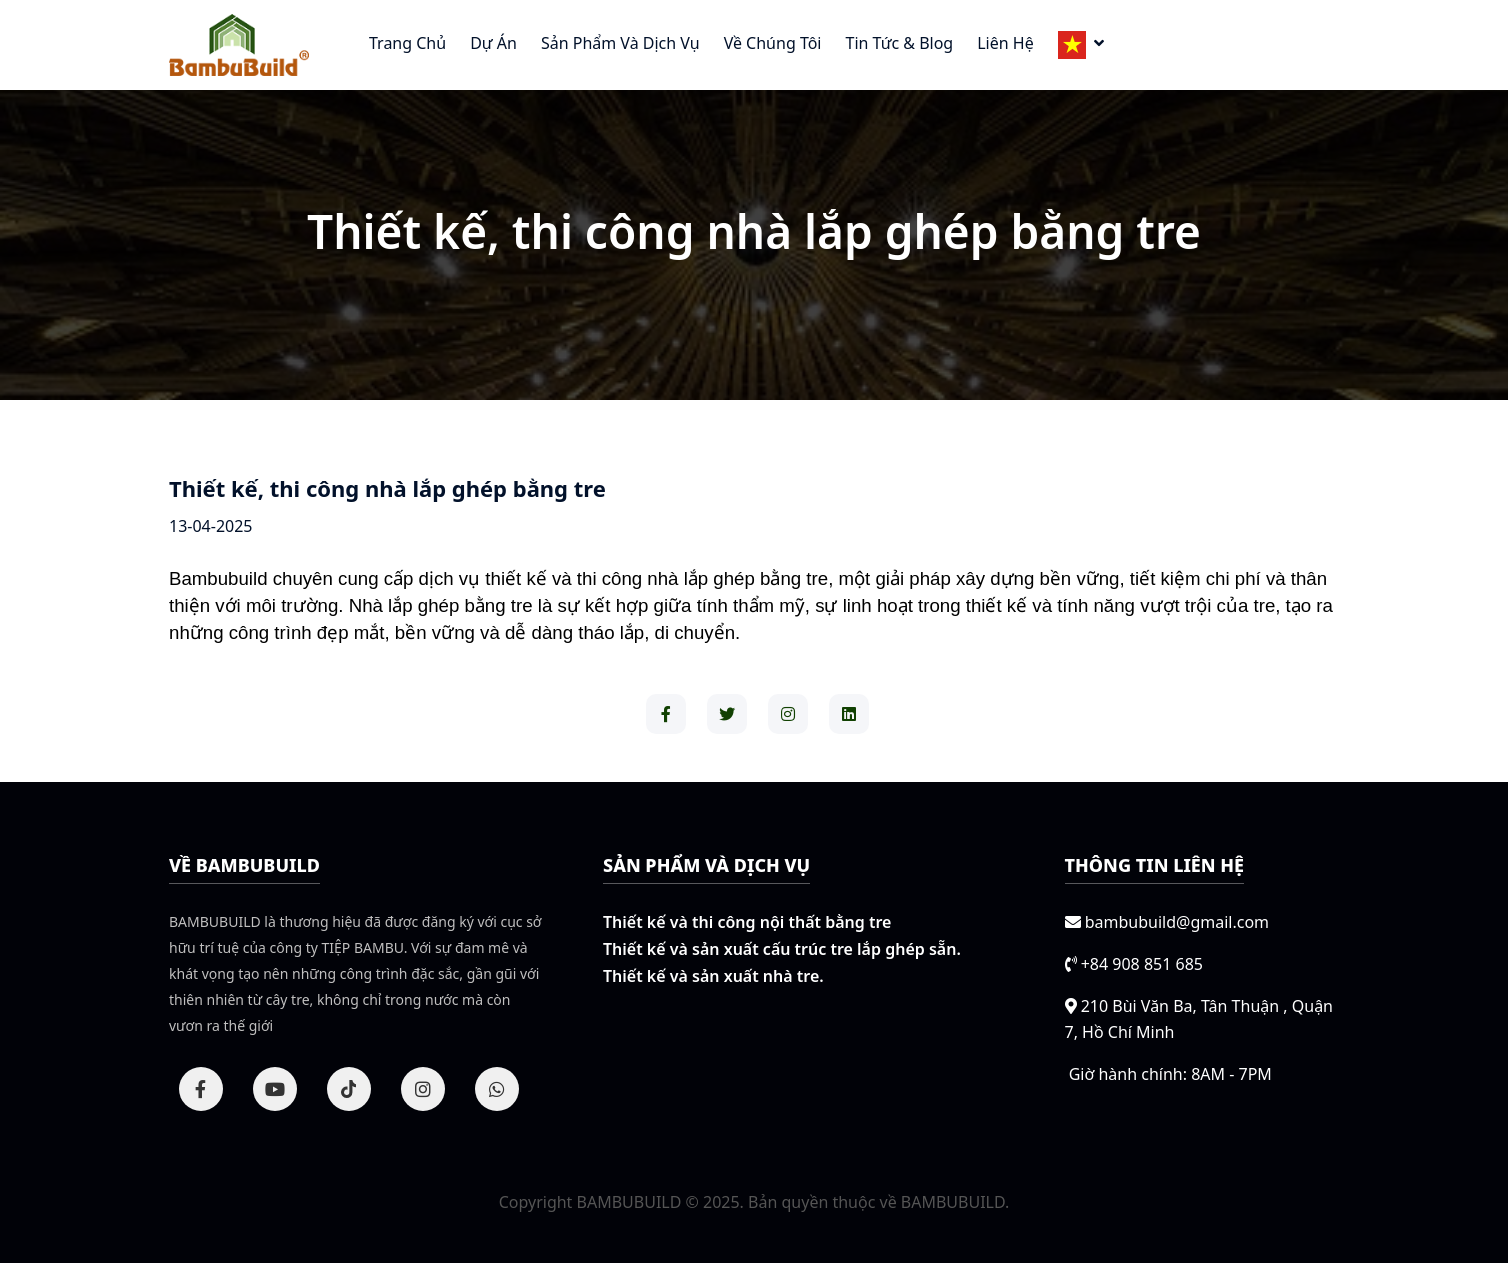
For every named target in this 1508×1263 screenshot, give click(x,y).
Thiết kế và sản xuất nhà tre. (713, 976)
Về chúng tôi (773, 43)
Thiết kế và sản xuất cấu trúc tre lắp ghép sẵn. (782, 949)
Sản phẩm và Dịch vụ (620, 43)
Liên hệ (1005, 43)
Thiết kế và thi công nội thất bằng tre (747, 922)
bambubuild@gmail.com (1177, 922)
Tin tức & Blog (899, 43)
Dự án (493, 43)
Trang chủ (407, 43)
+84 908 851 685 (1142, 964)
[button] (1081, 45)
